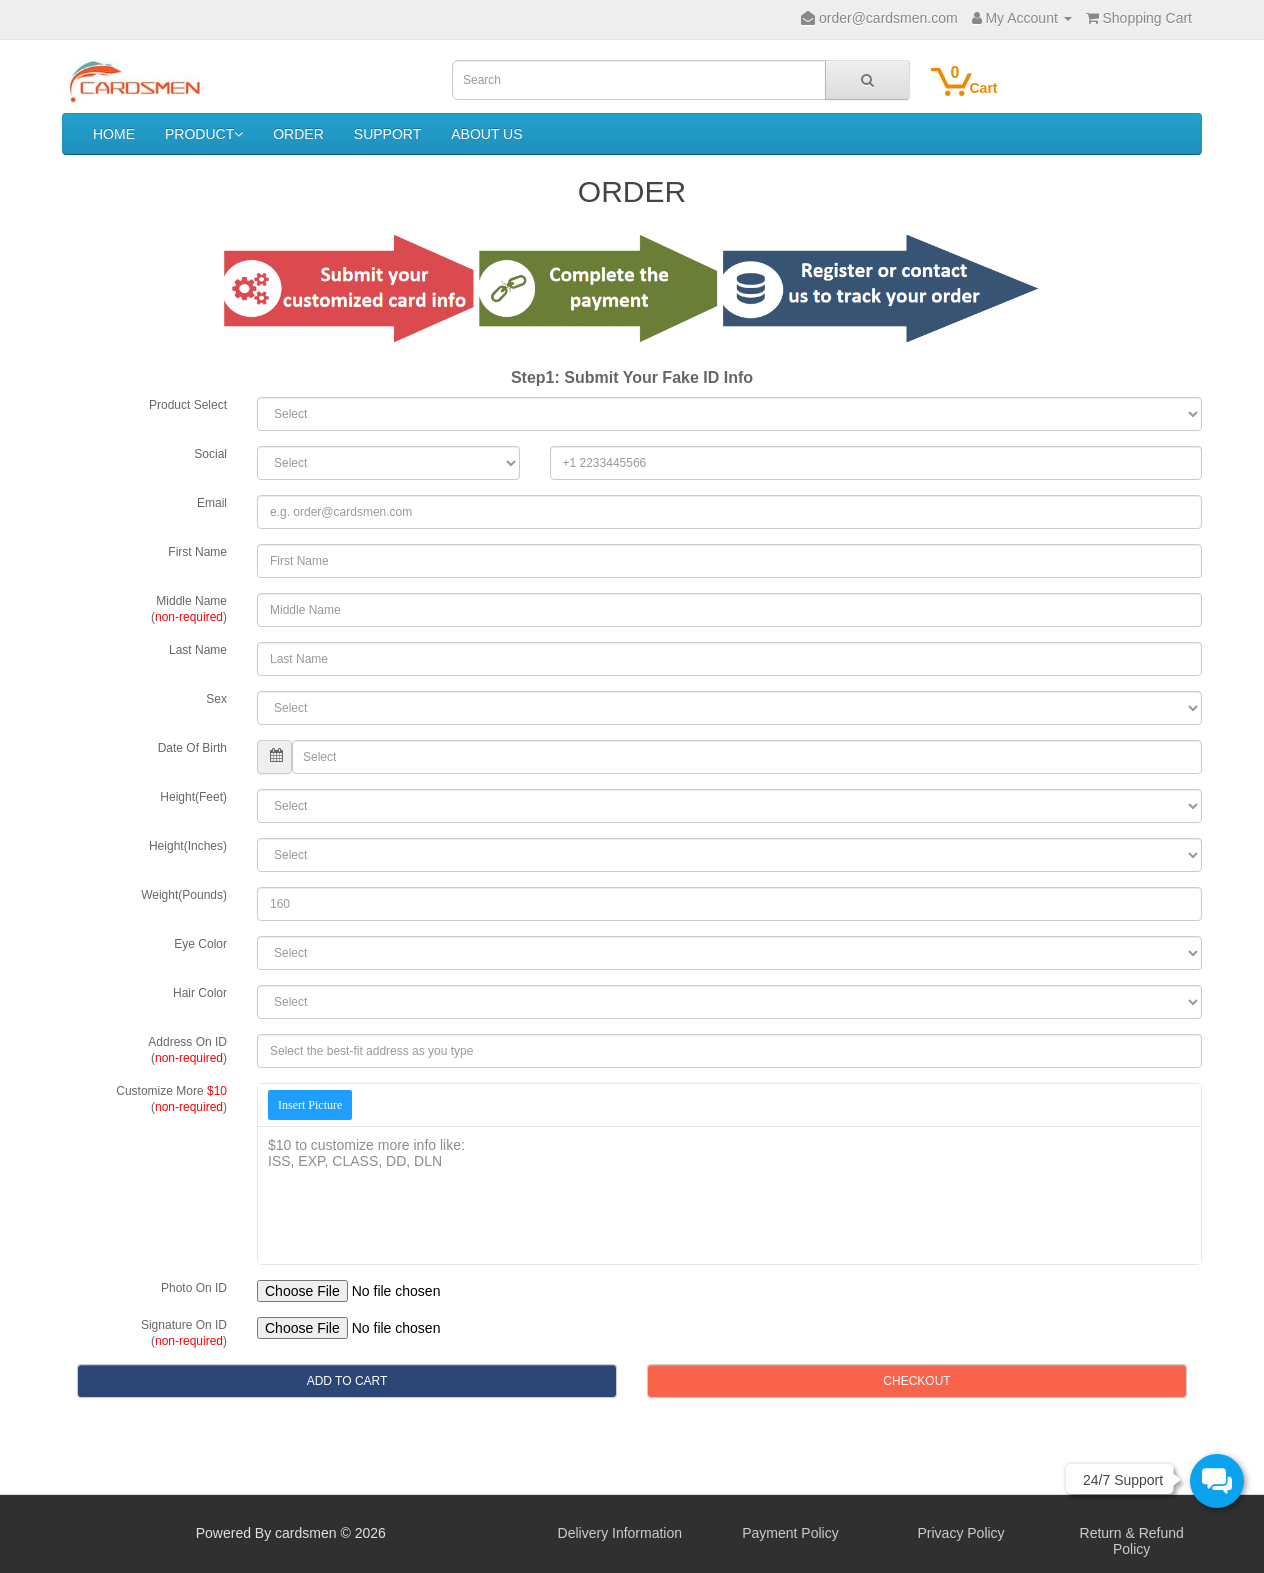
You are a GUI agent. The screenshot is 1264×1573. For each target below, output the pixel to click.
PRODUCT (204, 134)
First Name (197, 552)
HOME (114, 134)
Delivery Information (620, 1533)
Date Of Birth (192, 748)
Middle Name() (189, 609)
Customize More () (171, 1099)
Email (212, 503)
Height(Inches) (188, 846)
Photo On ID (194, 1288)
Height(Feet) (193, 797)
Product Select (188, 405)
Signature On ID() (184, 1333)
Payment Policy (790, 1533)
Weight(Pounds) (184, 895)
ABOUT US (486, 134)
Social (210, 454)
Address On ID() (187, 1050)
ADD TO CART (347, 1381)
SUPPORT (387, 134)
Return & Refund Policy (1132, 1541)
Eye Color (200, 944)
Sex (216, 699)
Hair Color (200, 993)
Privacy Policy (960, 1533)
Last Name (198, 650)
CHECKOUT (916, 1381)
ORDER (298, 134)
